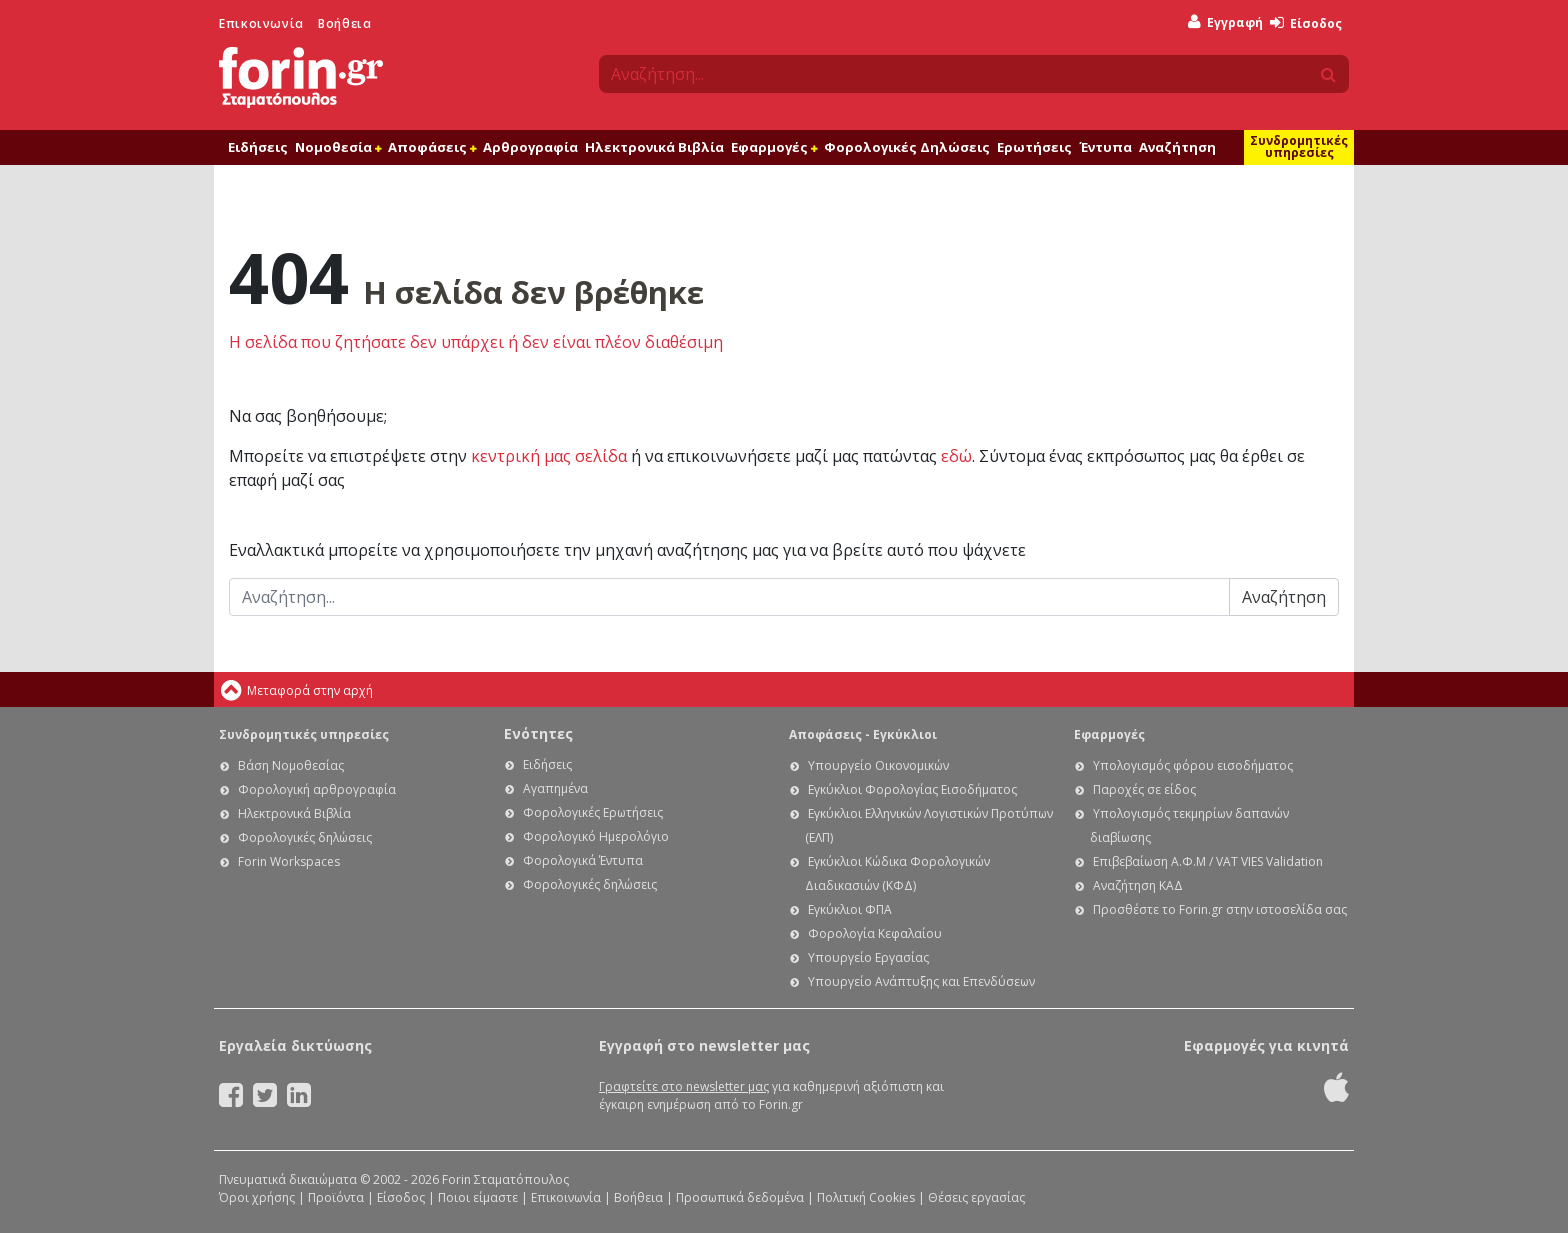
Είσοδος (1306, 23)
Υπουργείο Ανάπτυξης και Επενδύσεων (921, 981)
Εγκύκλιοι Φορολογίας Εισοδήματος (912, 789)
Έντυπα (1105, 147)
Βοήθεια (344, 23)
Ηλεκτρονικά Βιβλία (654, 147)
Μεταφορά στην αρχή (310, 690)
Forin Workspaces (289, 861)
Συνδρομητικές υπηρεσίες (1299, 146)
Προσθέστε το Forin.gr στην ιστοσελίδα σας (1220, 909)
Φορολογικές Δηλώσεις (907, 147)
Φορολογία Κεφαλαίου (875, 933)
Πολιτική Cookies (866, 1197)
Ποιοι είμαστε (478, 1197)
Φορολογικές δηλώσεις (305, 837)
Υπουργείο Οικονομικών (878, 765)
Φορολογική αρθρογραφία (317, 789)
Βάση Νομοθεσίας (291, 765)
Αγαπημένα (555, 788)
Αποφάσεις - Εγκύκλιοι (863, 734)
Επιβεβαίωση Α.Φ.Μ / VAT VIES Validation (1208, 861)
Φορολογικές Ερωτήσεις (593, 812)
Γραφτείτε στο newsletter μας (684, 1086)
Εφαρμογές (774, 147)
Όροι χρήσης (257, 1197)
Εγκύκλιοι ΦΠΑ (850, 909)
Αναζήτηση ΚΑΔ (1138, 885)
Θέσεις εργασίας (976, 1197)
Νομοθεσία (338, 147)
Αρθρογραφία (530, 147)
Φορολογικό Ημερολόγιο (596, 836)
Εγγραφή (1225, 22)
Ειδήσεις (258, 147)
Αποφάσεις (432, 147)
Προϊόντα (336, 1197)
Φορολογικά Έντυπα (583, 860)
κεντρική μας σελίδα (549, 456)
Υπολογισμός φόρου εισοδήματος (1193, 765)
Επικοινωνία (261, 23)
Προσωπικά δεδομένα (740, 1197)
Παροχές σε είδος (1144, 789)
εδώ (956, 456)
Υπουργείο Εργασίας (868, 957)
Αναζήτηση (1177, 147)
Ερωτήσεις (1034, 147)
